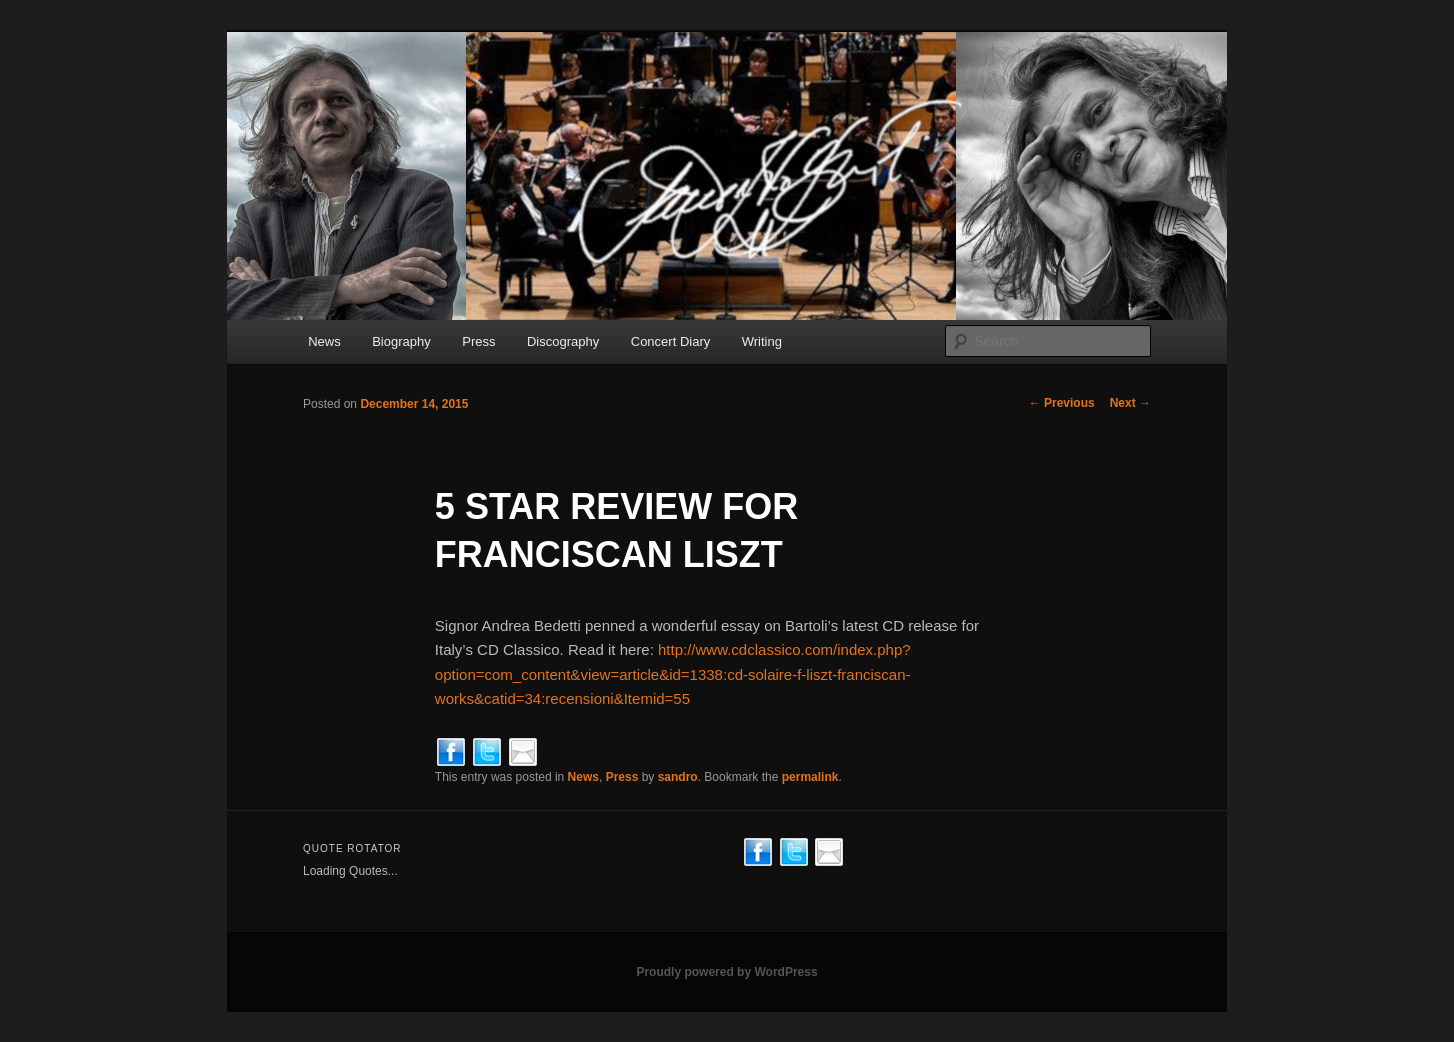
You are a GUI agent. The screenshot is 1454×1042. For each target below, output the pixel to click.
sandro (678, 777)
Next (1130, 403)
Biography (401, 341)
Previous (1062, 403)
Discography (563, 341)
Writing (762, 341)
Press (478, 341)
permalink (810, 777)
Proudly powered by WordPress (726, 972)
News (324, 341)
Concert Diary (670, 341)
